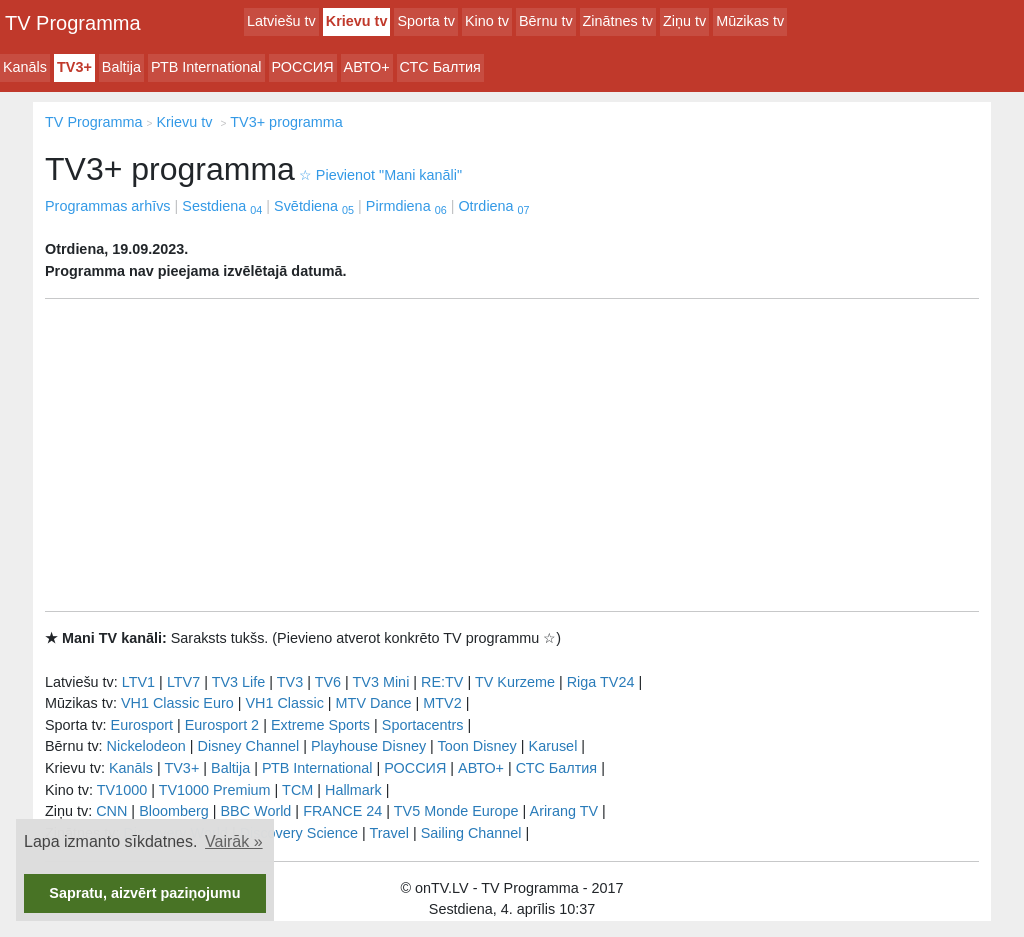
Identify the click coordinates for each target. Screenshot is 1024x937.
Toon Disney (477, 746)
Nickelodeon (146, 746)
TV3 (290, 682)
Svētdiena (314, 206)
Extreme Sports (320, 725)
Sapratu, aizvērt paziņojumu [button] (144, 893)
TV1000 (122, 790)
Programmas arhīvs (108, 206)
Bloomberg (174, 811)
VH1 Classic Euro (177, 703)
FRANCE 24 (342, 811)
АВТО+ (367, 67)
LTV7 (183, 682)
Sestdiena (222, 206)
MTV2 (442, 703)
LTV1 (138, 682)
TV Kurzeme (515, 682)
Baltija (121, 67)
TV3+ (74, 67)
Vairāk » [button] (234, 841)
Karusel (553, 746)
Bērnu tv (546, 21)
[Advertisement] (512, 455)
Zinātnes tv (618, 21)
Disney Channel (249, 746)
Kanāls (25, 67)
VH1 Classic (284, 703)
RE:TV (442, 682)
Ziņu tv (684, 21)
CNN (111, 811)
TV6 (328, 682)
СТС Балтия (440, 67)
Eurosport (142, 725)
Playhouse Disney (368, 746)
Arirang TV (564, 811)
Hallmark (353, 790)
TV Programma (73, 23)
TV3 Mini (381, 682)
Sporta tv (426, 21)
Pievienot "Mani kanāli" (380, 175)
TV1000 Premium (215, 790)
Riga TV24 (601, 682)
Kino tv (487, 21)
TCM (297, 790)
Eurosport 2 (222, 725)
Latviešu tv (281, 21)
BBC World (255, 811)
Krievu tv (357, 21)
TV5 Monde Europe (456, 811)
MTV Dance (374, 703)
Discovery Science (299, 833)
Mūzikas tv (750, 21)
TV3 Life (239, 682)
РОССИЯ (303, 67)
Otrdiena (493, 206)
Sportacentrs (423, 725)
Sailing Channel (471, 833)
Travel (389, 833)
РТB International (206, 67)
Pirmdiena (406, 206)
